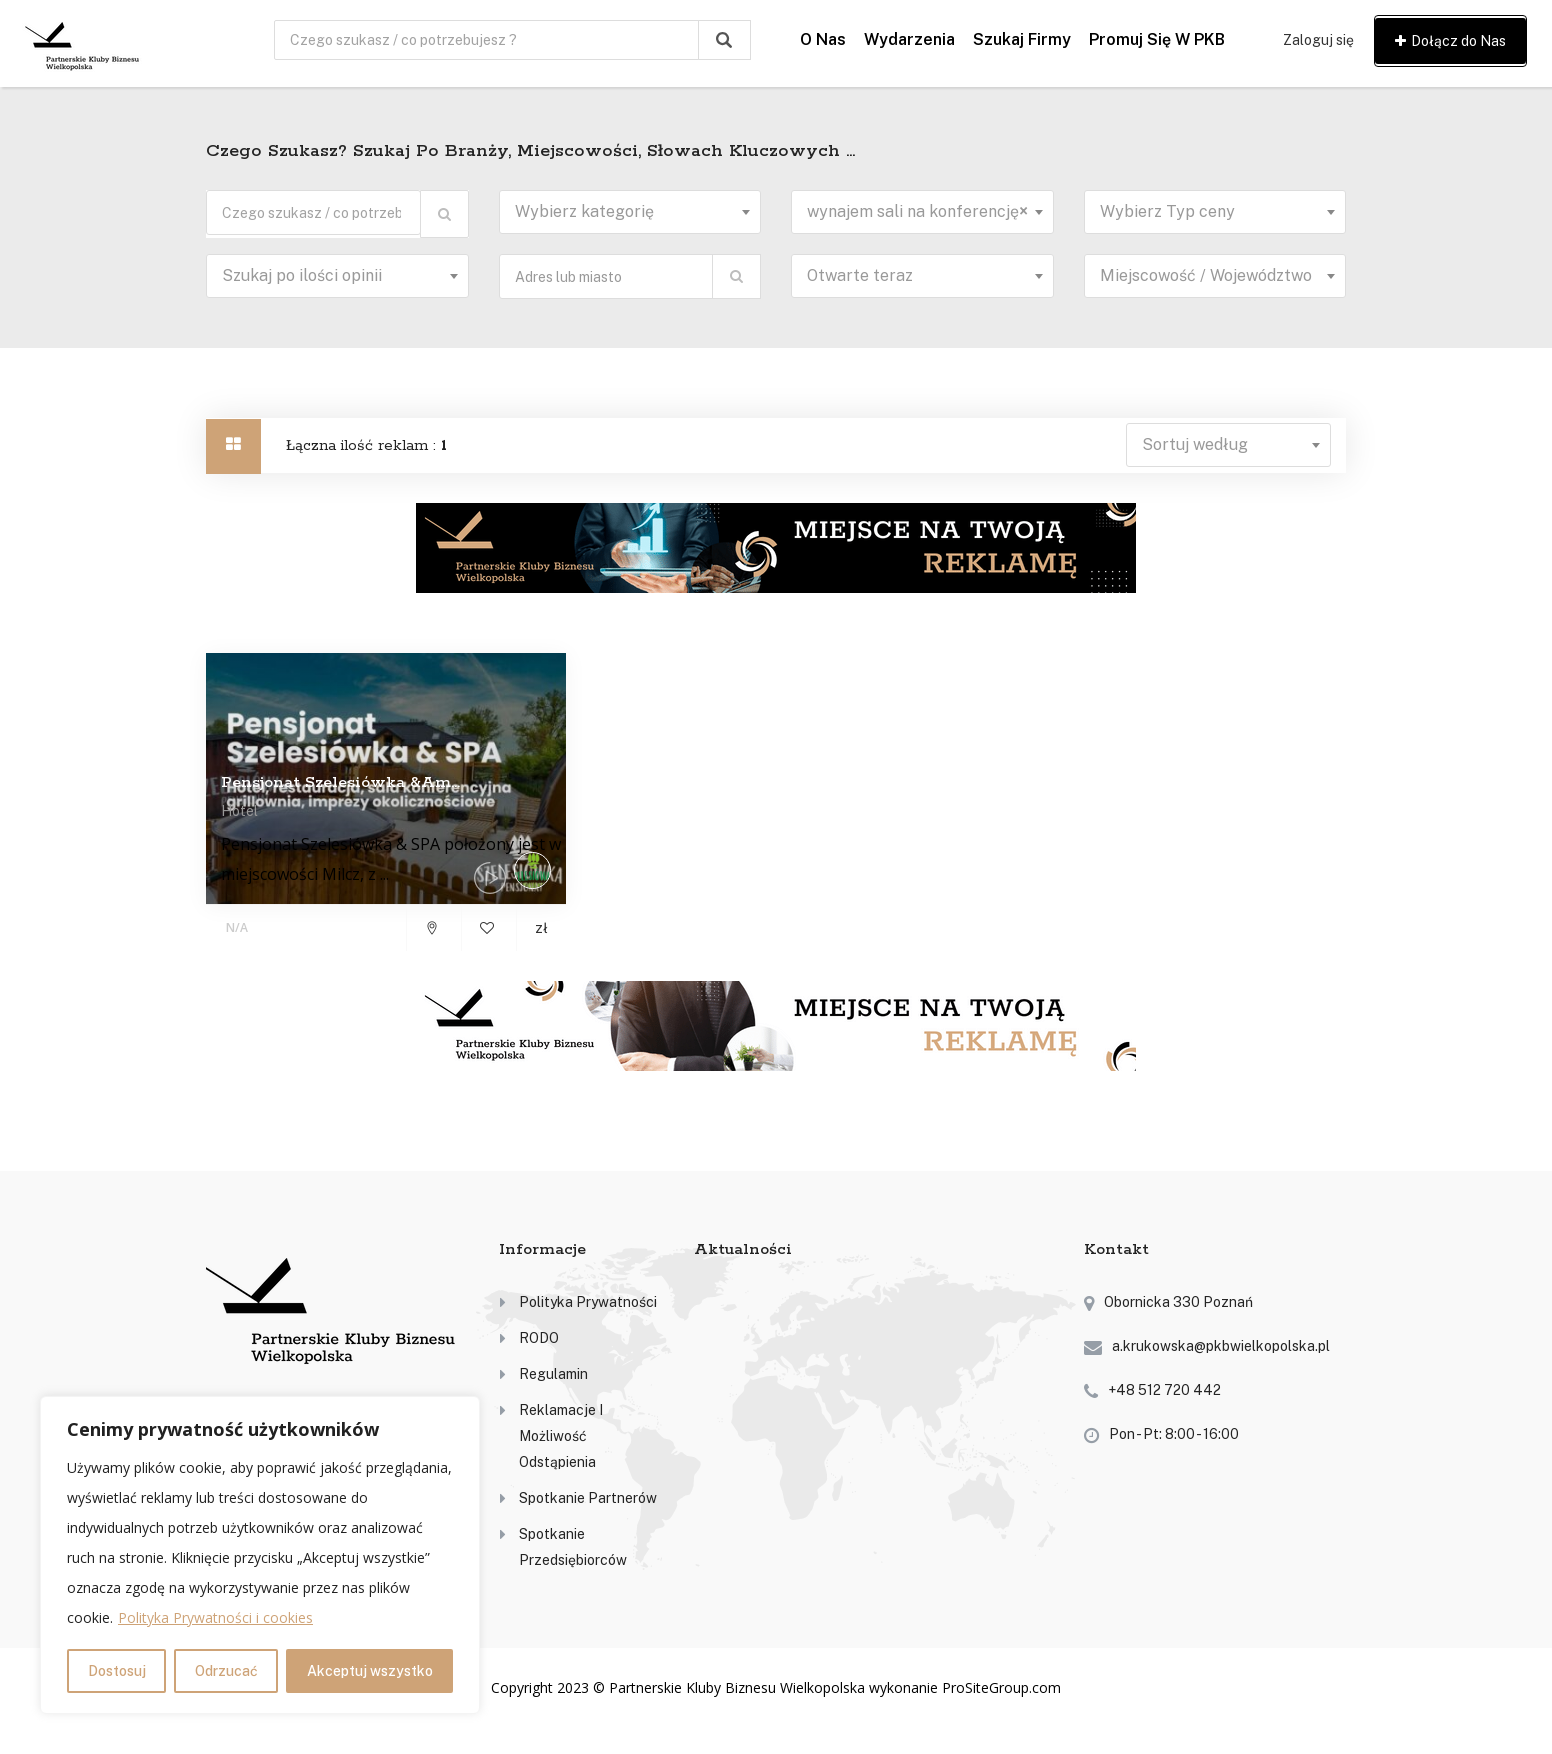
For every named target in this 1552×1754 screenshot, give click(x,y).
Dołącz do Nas (1450, 41)
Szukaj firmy (1022, 39)
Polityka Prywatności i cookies (215, 1617)
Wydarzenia (909, 39)
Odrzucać (226, 1671)
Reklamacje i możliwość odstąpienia (561, 1436)
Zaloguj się (1318, 40)
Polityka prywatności (588, 1302)
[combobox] (630, 212)
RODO (539, 1338)
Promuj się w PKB (1157, 39)
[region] (260, 1555)
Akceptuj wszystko (370, 1671)
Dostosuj (117, 1671)
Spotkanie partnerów (588, 1498)
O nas (823, 39)
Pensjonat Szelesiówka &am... (340, 782)
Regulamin (553, 1374)
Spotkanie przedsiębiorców (573, 1547)
